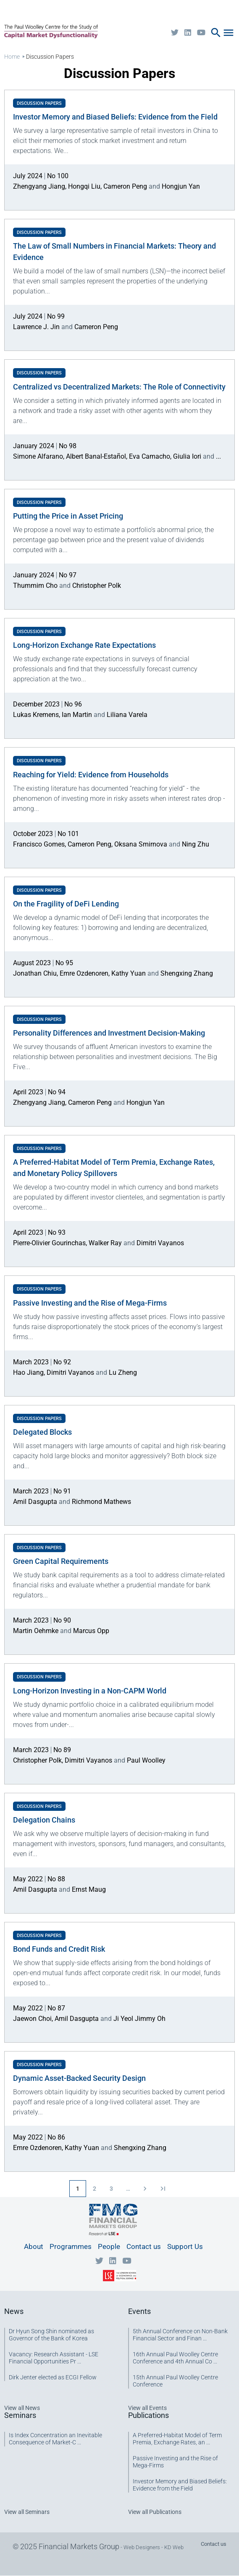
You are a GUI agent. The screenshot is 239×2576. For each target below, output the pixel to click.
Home (12, 56)
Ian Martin (77, 715)
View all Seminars (27, 2511)
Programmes (71, 2246)
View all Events (147, 2408)
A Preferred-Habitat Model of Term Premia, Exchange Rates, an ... (177, 2439)
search (216, 32)
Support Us (185, 2246)
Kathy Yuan (128, 973)
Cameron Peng (125, 186)
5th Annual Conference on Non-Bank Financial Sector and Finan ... (180, 2335)
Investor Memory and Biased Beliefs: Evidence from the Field (180, 2485)
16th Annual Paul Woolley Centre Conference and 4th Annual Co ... (175, 2358)
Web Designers (141, 2547)
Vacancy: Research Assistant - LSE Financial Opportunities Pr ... (53, 2358)
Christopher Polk (96, 585)
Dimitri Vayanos (160, 1243)
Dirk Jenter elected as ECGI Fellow (53, 2377)
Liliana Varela (127, 715)
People (109, 2246)
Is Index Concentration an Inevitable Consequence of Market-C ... (55, 2439)
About (33, 2246)
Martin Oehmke (35, 1631)
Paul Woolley (146, 1760)
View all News (22, 2408)
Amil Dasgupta (35, 1502)
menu (228, 32)
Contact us (143, 2246)
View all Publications (154, 2511)
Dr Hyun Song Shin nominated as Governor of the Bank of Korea (51, 2335)
